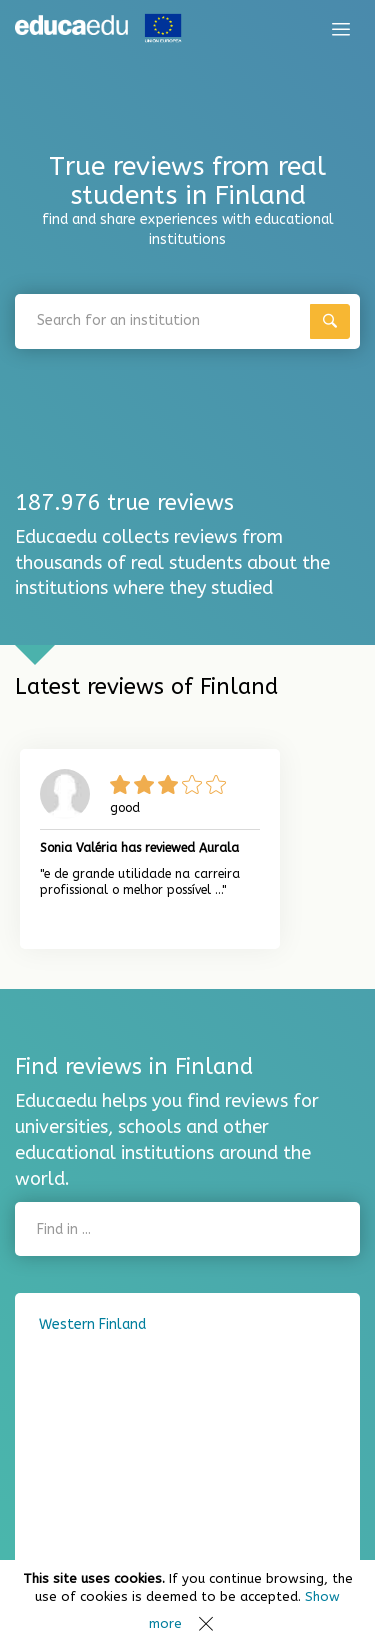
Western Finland (92, 1324)
